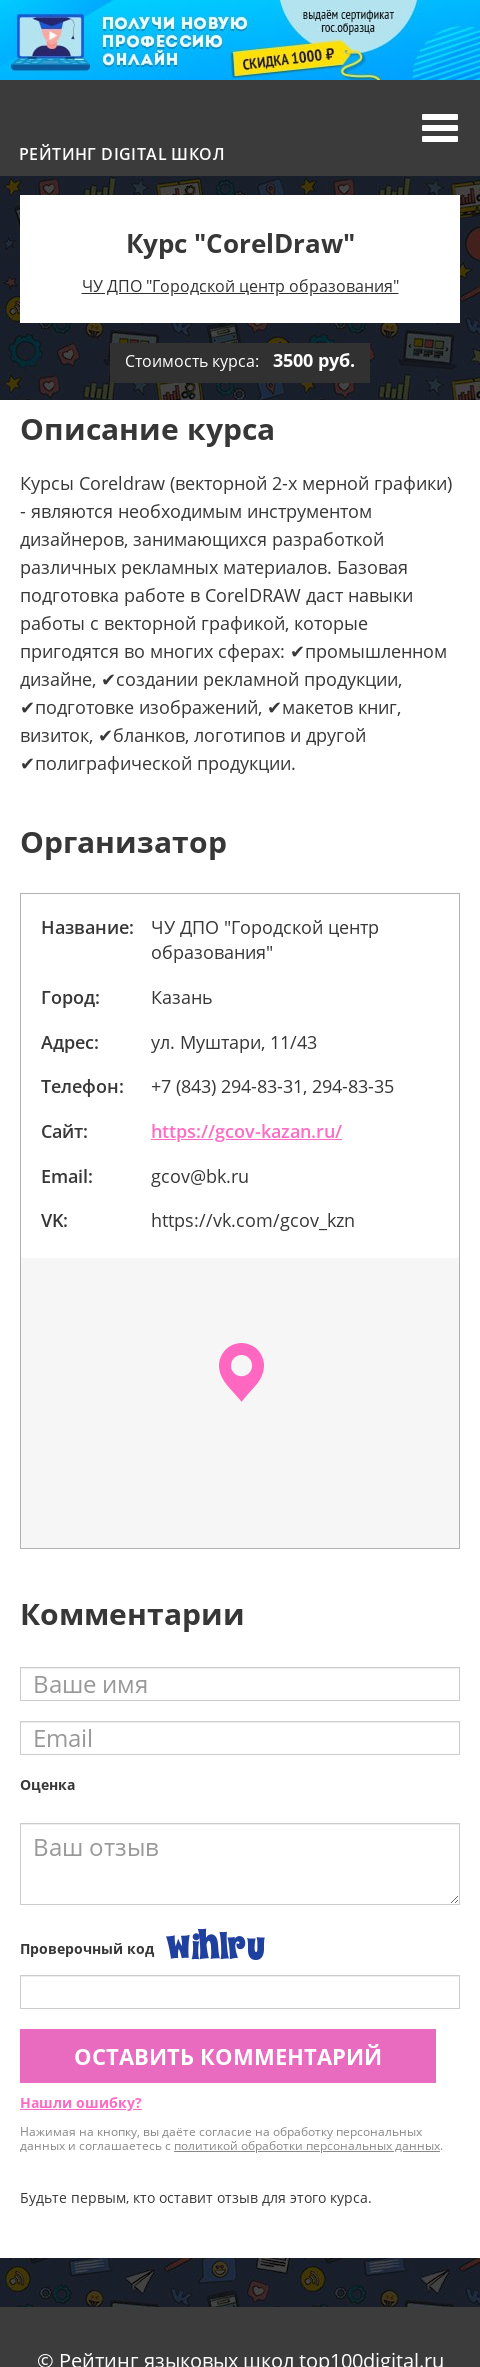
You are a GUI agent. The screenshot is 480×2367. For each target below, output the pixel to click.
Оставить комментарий (228, 2056)
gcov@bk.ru (200, 1176)
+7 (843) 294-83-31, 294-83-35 (272, 1086)
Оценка (47, 1784)
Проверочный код (87, 1948)
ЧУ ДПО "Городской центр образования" (240, 286)
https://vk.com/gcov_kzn (253, 1220)
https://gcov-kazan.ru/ (246, 1131)
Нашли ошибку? (81, 2102)
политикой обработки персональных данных (307, 2145)
